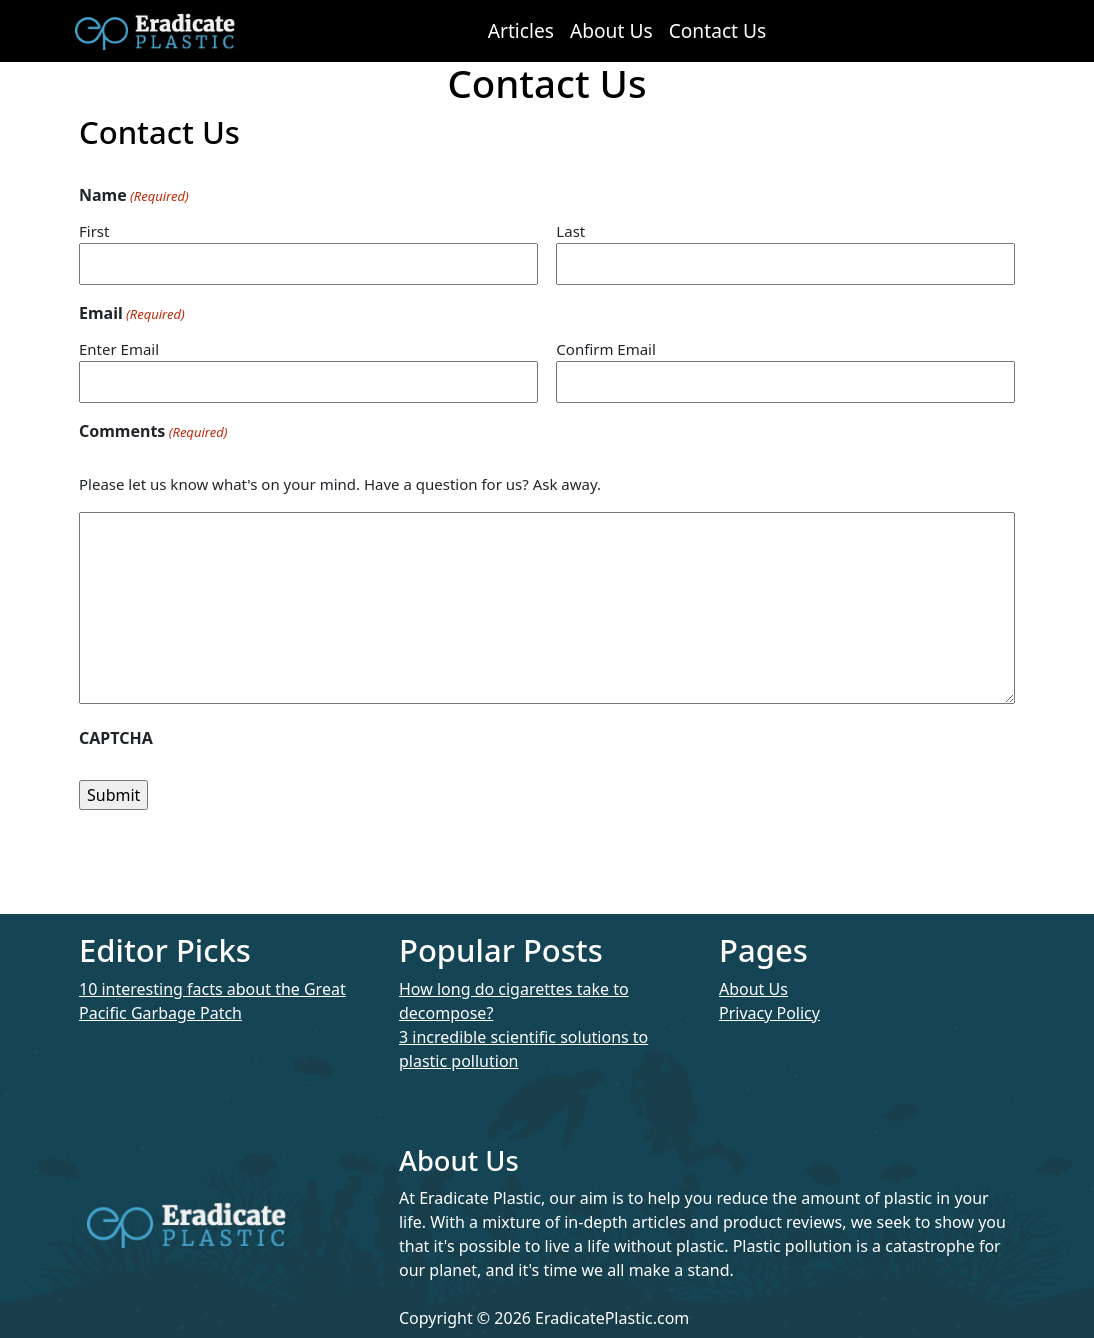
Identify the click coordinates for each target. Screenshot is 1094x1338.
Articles (521, 30)
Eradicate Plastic (155, 31)
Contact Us (718, 30)
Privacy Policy (769, 1013)
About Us (611, 30)
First (94, 231)
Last (570, 231)
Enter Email (119, 349)
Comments (153, 431)
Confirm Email (606, 349)
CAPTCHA (116, 738)
